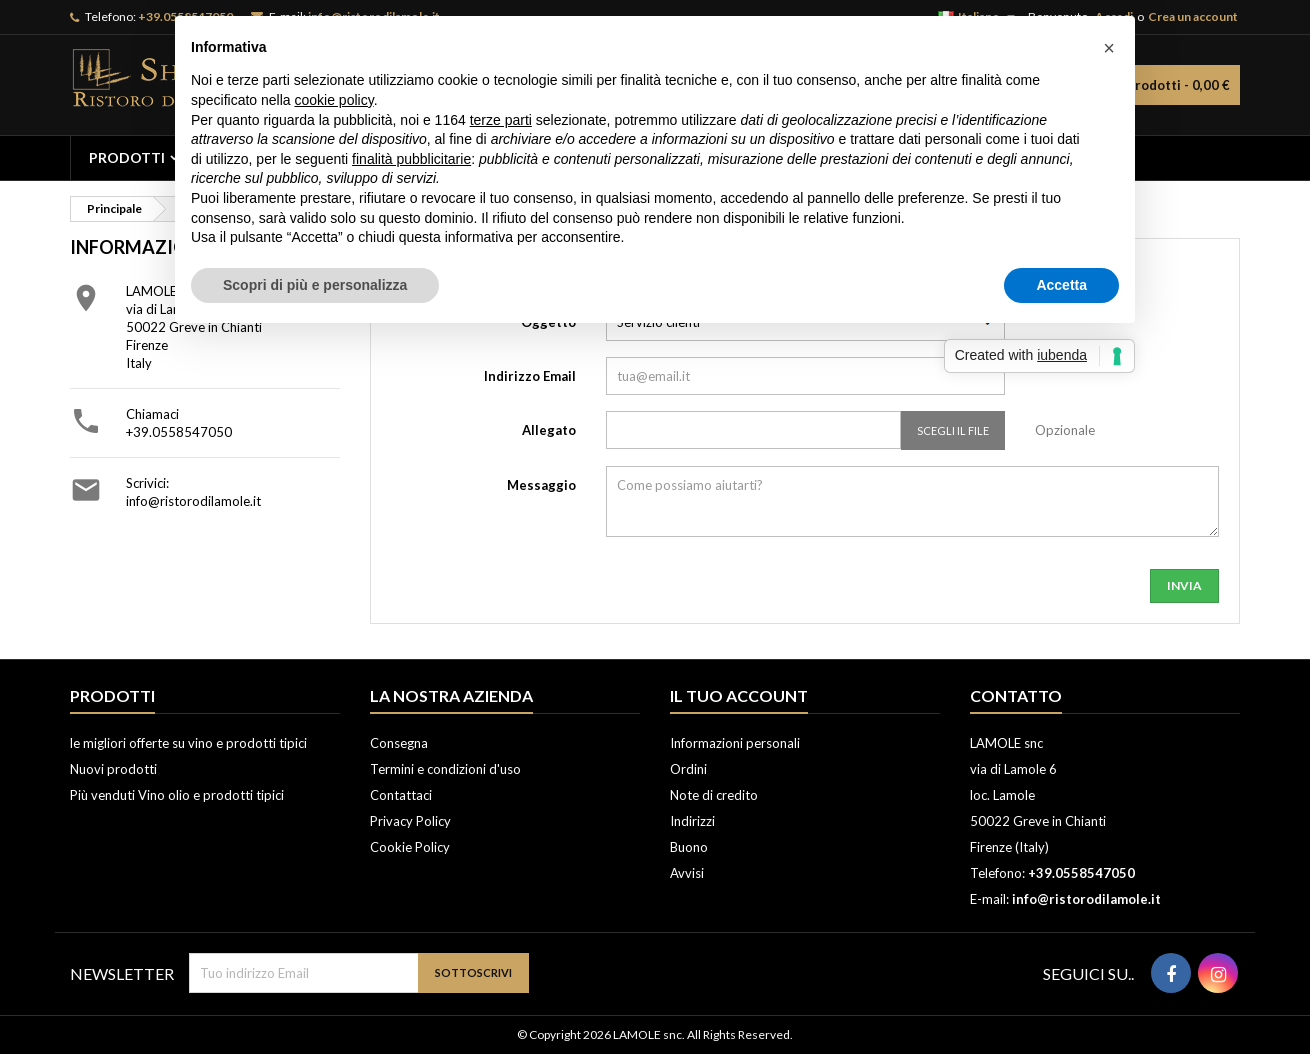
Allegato (549, 430)
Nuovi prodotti (113, 769)
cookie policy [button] (334, 100)
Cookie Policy (410, 847)
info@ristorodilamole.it (193, 501)
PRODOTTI (127, 157)
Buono (689, 847)
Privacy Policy (410, 821)
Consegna (399, 743)
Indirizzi (692, 821)
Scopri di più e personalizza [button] (315, 285)
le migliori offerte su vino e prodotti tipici (188, 743)
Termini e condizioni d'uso (445, 769)
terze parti (501, 120)
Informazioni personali (735, 743)
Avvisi (687, 873)
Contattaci (401, 795)
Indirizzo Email (530, 376)
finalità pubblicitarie (411, 159)
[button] (1109, 48)
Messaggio (541, 485)
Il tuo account (739, 695)
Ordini (688, 769)
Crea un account (1193, 16)
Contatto (1016, 695)
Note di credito (714, 795)
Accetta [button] (1061, 285)
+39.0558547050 (179, 432)
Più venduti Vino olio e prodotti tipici (177, 795)
